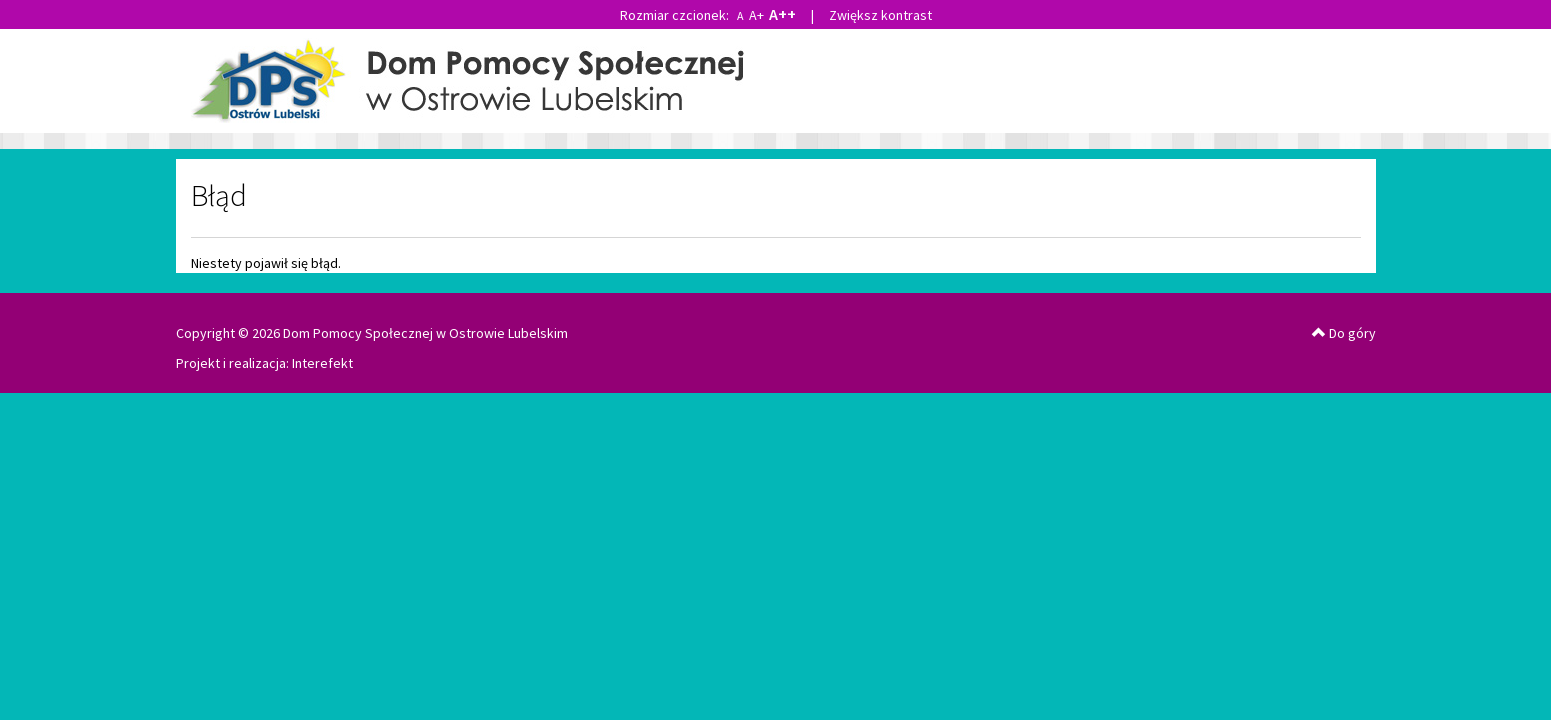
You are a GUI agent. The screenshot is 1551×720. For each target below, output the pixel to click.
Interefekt (322, 363)
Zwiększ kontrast (880, 15)
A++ (782, 14)
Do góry (1344, 333)
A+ (756, 15)
